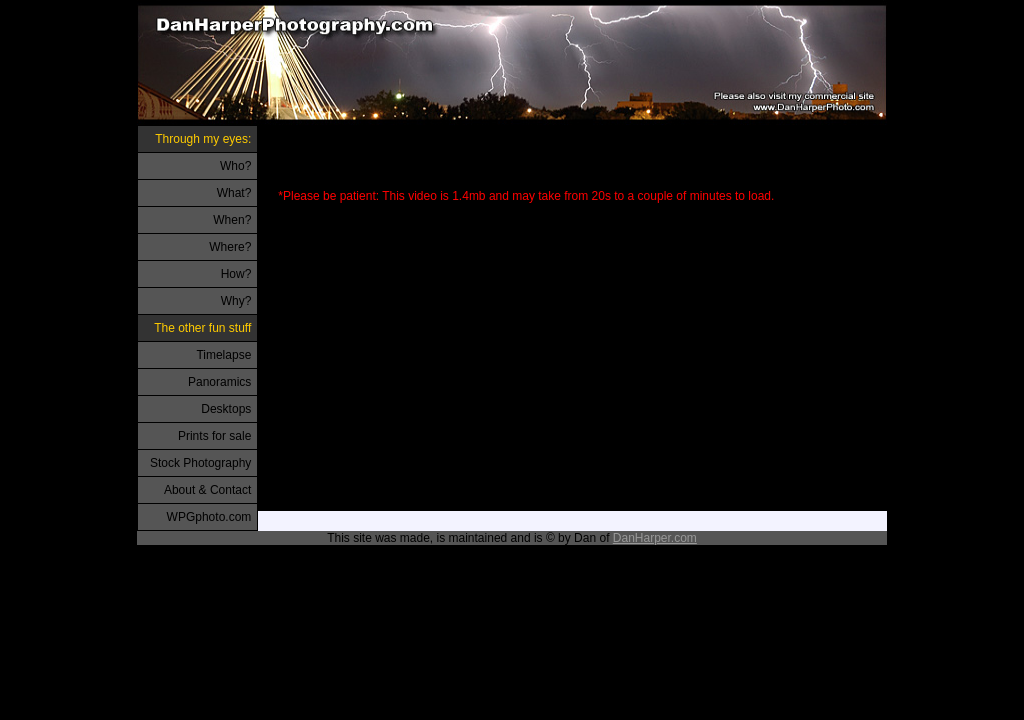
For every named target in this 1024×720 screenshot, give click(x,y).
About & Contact (207, 490)
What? (234, 193)
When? (232, 220)
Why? (236, 301)
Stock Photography (200, 463)
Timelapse (223, 355)
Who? (235, 166)
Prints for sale (214, 436)
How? (236, 274)
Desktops (226, 409)
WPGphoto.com (209, 517)
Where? (230, 247)
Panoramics (219, 382)
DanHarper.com (655, 538)
